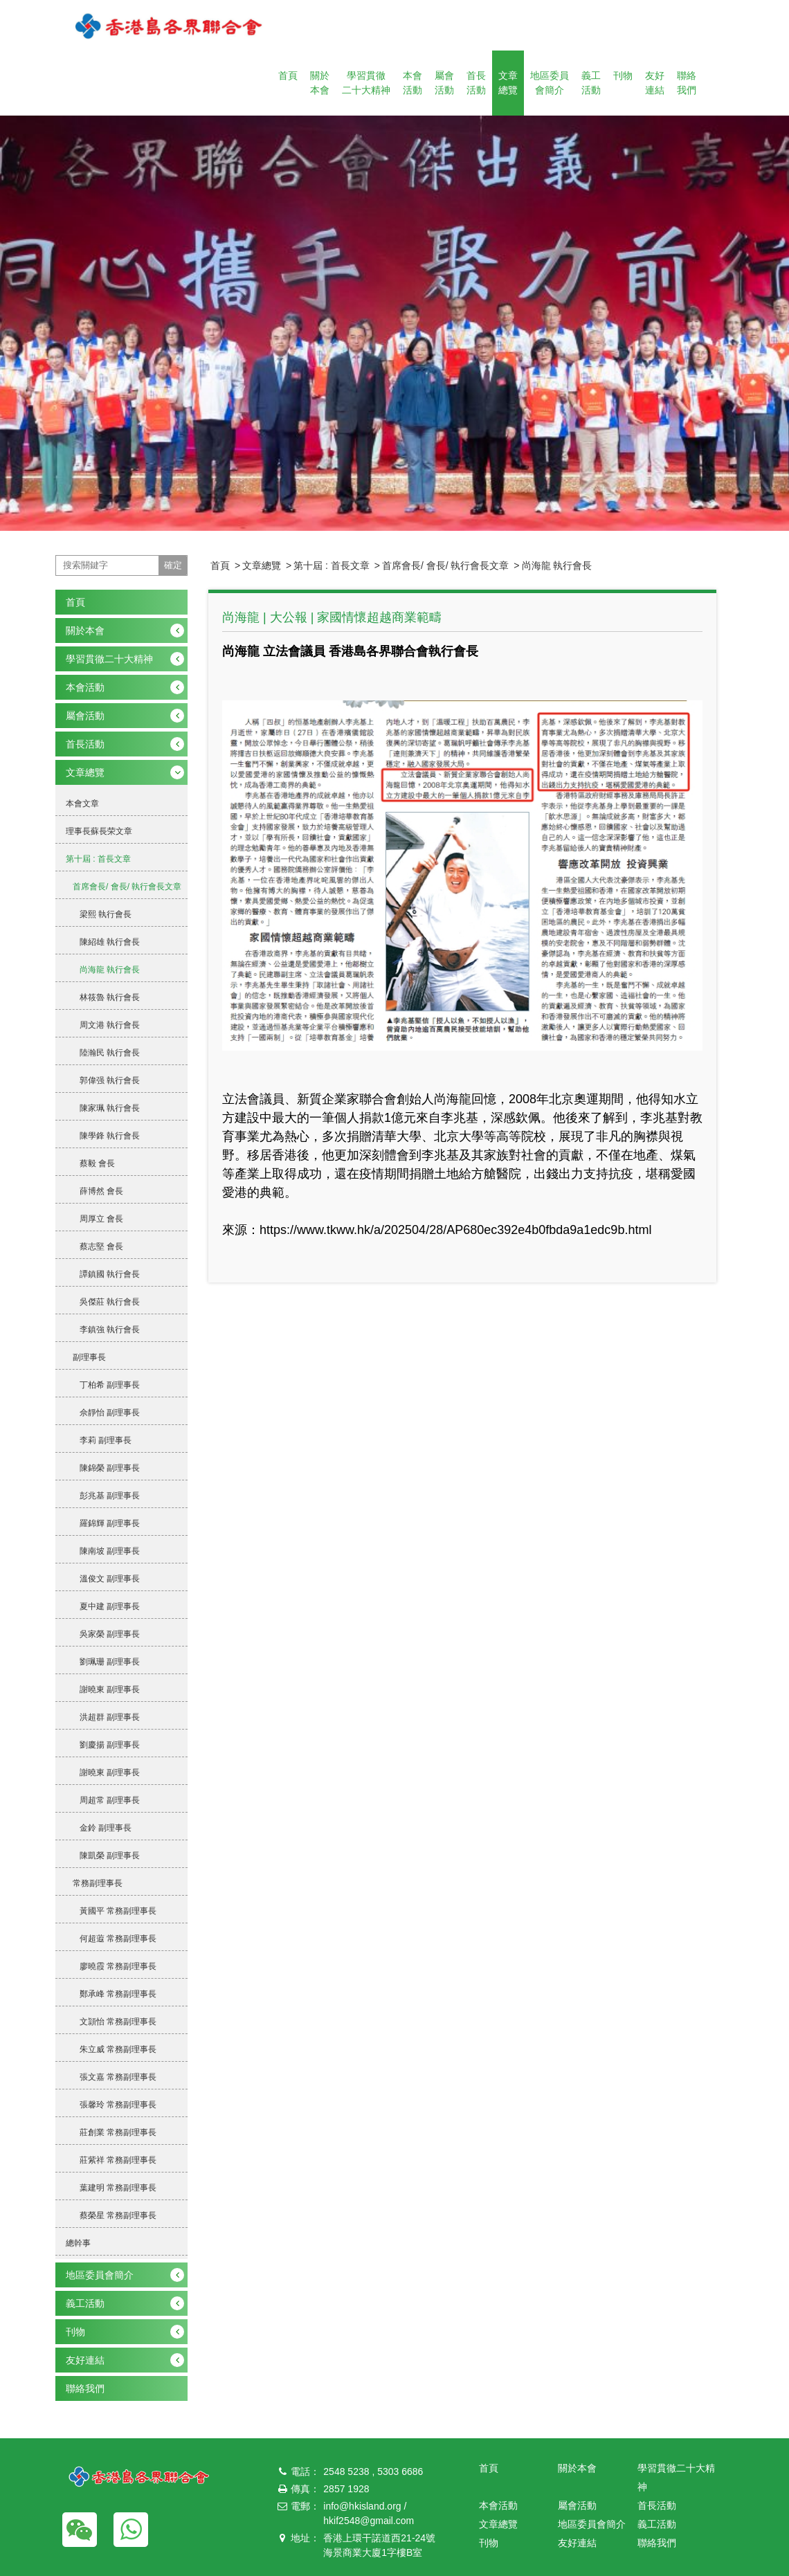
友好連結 (654, 83)
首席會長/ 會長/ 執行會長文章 (445, 565)
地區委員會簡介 (549, 83)
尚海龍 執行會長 (557, 565)
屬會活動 (444, 83)
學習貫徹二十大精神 (366, 83)
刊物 (623, 75)
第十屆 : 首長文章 (331, 565)
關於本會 (319, 83)
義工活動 (591, 83)
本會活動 (412, 83)
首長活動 (476, 83)
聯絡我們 (686, 83)
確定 (173, 565)
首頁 (288, 75)
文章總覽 (508, 83)
